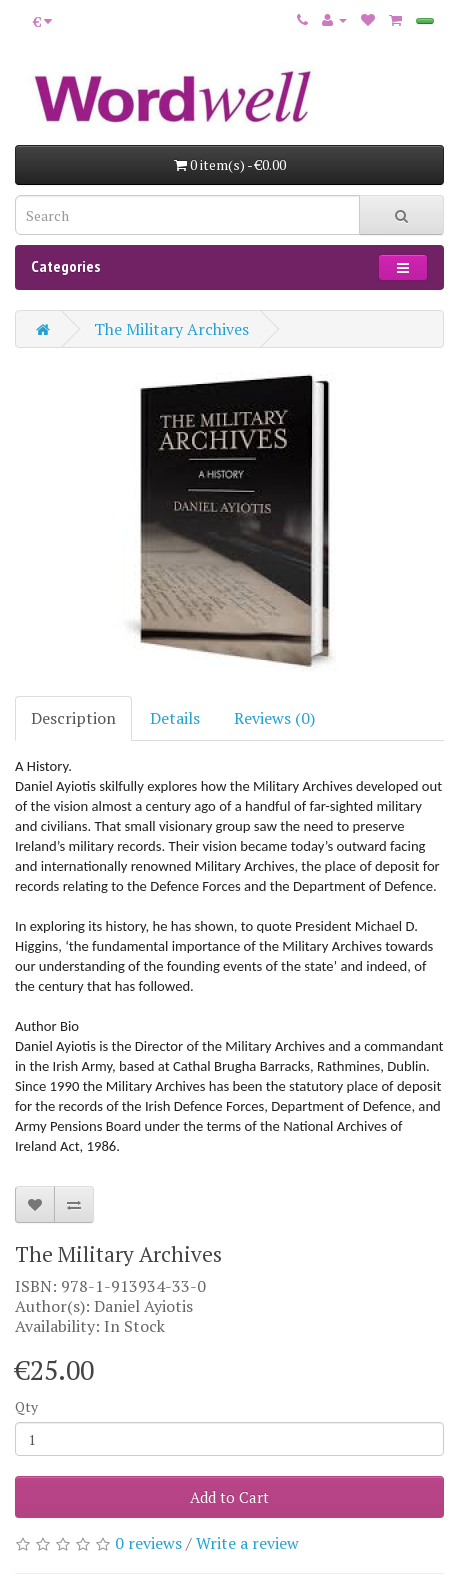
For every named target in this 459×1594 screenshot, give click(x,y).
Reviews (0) (274, 718)
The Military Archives (171, 329)
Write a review (247, 1543)
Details (175, 718)
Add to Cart (229, 1497)
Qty (26, 1406)
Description (73, 718)
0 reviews (148, 1543)
